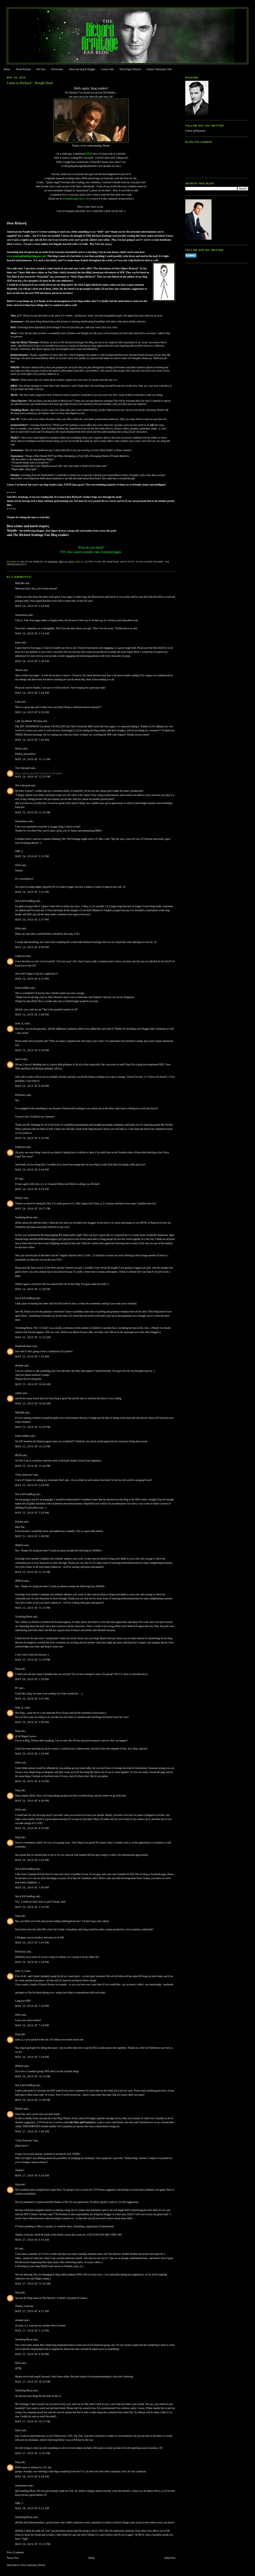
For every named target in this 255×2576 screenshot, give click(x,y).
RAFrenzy (20, 1095)
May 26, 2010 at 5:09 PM (32, 1887)
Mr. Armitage (110, 562)
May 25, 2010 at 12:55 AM (33, 1337)
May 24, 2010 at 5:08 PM (32, 1014)
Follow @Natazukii (195, 130)
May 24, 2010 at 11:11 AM (32, 759)
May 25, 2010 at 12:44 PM (32, 1466)
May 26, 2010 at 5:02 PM (32, 1860)
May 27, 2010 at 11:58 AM (33, 2283)
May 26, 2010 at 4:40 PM (32, 1800)
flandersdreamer (23, 1346)
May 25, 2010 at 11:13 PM (32, 1607)
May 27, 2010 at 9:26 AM (32, 2175)
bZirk (18, 865)
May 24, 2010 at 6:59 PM (32, 1050)
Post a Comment (15, 2552)
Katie (18, 642)
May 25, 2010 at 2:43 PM (32, 1512)
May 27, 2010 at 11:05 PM (32, 2453)
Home (7, 69)
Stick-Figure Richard (130, 69)
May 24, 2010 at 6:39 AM (32, 712)
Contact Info (107, 69)
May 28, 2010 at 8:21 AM (32, 2508)
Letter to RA (93, 562)
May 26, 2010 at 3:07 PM (32, 1698)
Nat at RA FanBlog (25, 901)
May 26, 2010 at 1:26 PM (32, 1679)
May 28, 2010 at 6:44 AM (32, 2476)
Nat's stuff (127, 562)
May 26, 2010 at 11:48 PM (32, 2100)
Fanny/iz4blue (22, 987)
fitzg (17, 1668)
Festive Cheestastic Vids (159, 69)
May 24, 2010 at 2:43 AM (32, 606)
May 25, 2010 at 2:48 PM (32, 1536)
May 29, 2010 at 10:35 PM (32, 2544)
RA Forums (57, 69)
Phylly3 (19, 1198)
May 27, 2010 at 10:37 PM (32, 2421)
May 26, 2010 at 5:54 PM (32, 1962)
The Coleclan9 (22, 768)
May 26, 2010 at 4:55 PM (32, 1828)
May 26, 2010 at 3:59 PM (32, 1753)
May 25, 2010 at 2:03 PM (32, 1485)
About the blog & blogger (82, 69)
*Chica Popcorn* (24, 1474)
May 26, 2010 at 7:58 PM (32, 2057)
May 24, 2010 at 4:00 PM (32, 947)
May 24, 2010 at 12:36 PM (32, 812)
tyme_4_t (20, 1023)
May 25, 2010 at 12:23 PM (32, 1446)
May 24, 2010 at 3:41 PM (32, 892)
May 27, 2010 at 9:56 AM (32, 2239)
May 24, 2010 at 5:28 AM (32, 661)
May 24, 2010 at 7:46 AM (32, 739)
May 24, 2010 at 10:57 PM (32, 1208)
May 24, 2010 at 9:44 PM (32, 1169)
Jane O (18, 1059)
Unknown (20, 956)
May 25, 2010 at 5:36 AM (32, 1356)
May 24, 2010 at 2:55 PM (32, 856)
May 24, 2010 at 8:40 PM (32, 1086)
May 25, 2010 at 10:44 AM (33, 1403)
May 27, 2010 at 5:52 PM (32, 2330)
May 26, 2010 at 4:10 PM (32, 1781)
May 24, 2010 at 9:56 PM (32, 1189)
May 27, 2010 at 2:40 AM (32, 2131)
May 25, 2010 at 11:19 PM (32, 1659)
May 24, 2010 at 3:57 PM (32, 919)
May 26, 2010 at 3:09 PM (32, 1722)
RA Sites (41, 69)
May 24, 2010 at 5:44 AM (32, 692)
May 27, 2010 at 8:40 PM (32, 2354)
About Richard (23, 69)
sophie (18, 1393)
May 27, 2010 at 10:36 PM (32, 2381)
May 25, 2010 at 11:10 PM (32, 1572)
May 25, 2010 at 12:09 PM (32, 1427)
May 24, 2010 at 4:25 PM (32, 978)
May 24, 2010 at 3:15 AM (32, 633)
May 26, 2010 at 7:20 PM (32, 2006)
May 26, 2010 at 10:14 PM (32, 2076)
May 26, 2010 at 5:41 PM (32, 1942)
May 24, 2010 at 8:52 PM (32, 1138)
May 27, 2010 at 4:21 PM (32, 2311)
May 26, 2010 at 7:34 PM (32, 2025)
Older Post (169, 2558)
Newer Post (13, 2558)
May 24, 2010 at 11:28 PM (32, 1289)
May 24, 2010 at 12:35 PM (32, 776)
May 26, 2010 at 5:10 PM (32, 1907)
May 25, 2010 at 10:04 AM (33, 1384)
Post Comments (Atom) (33, 2565)
